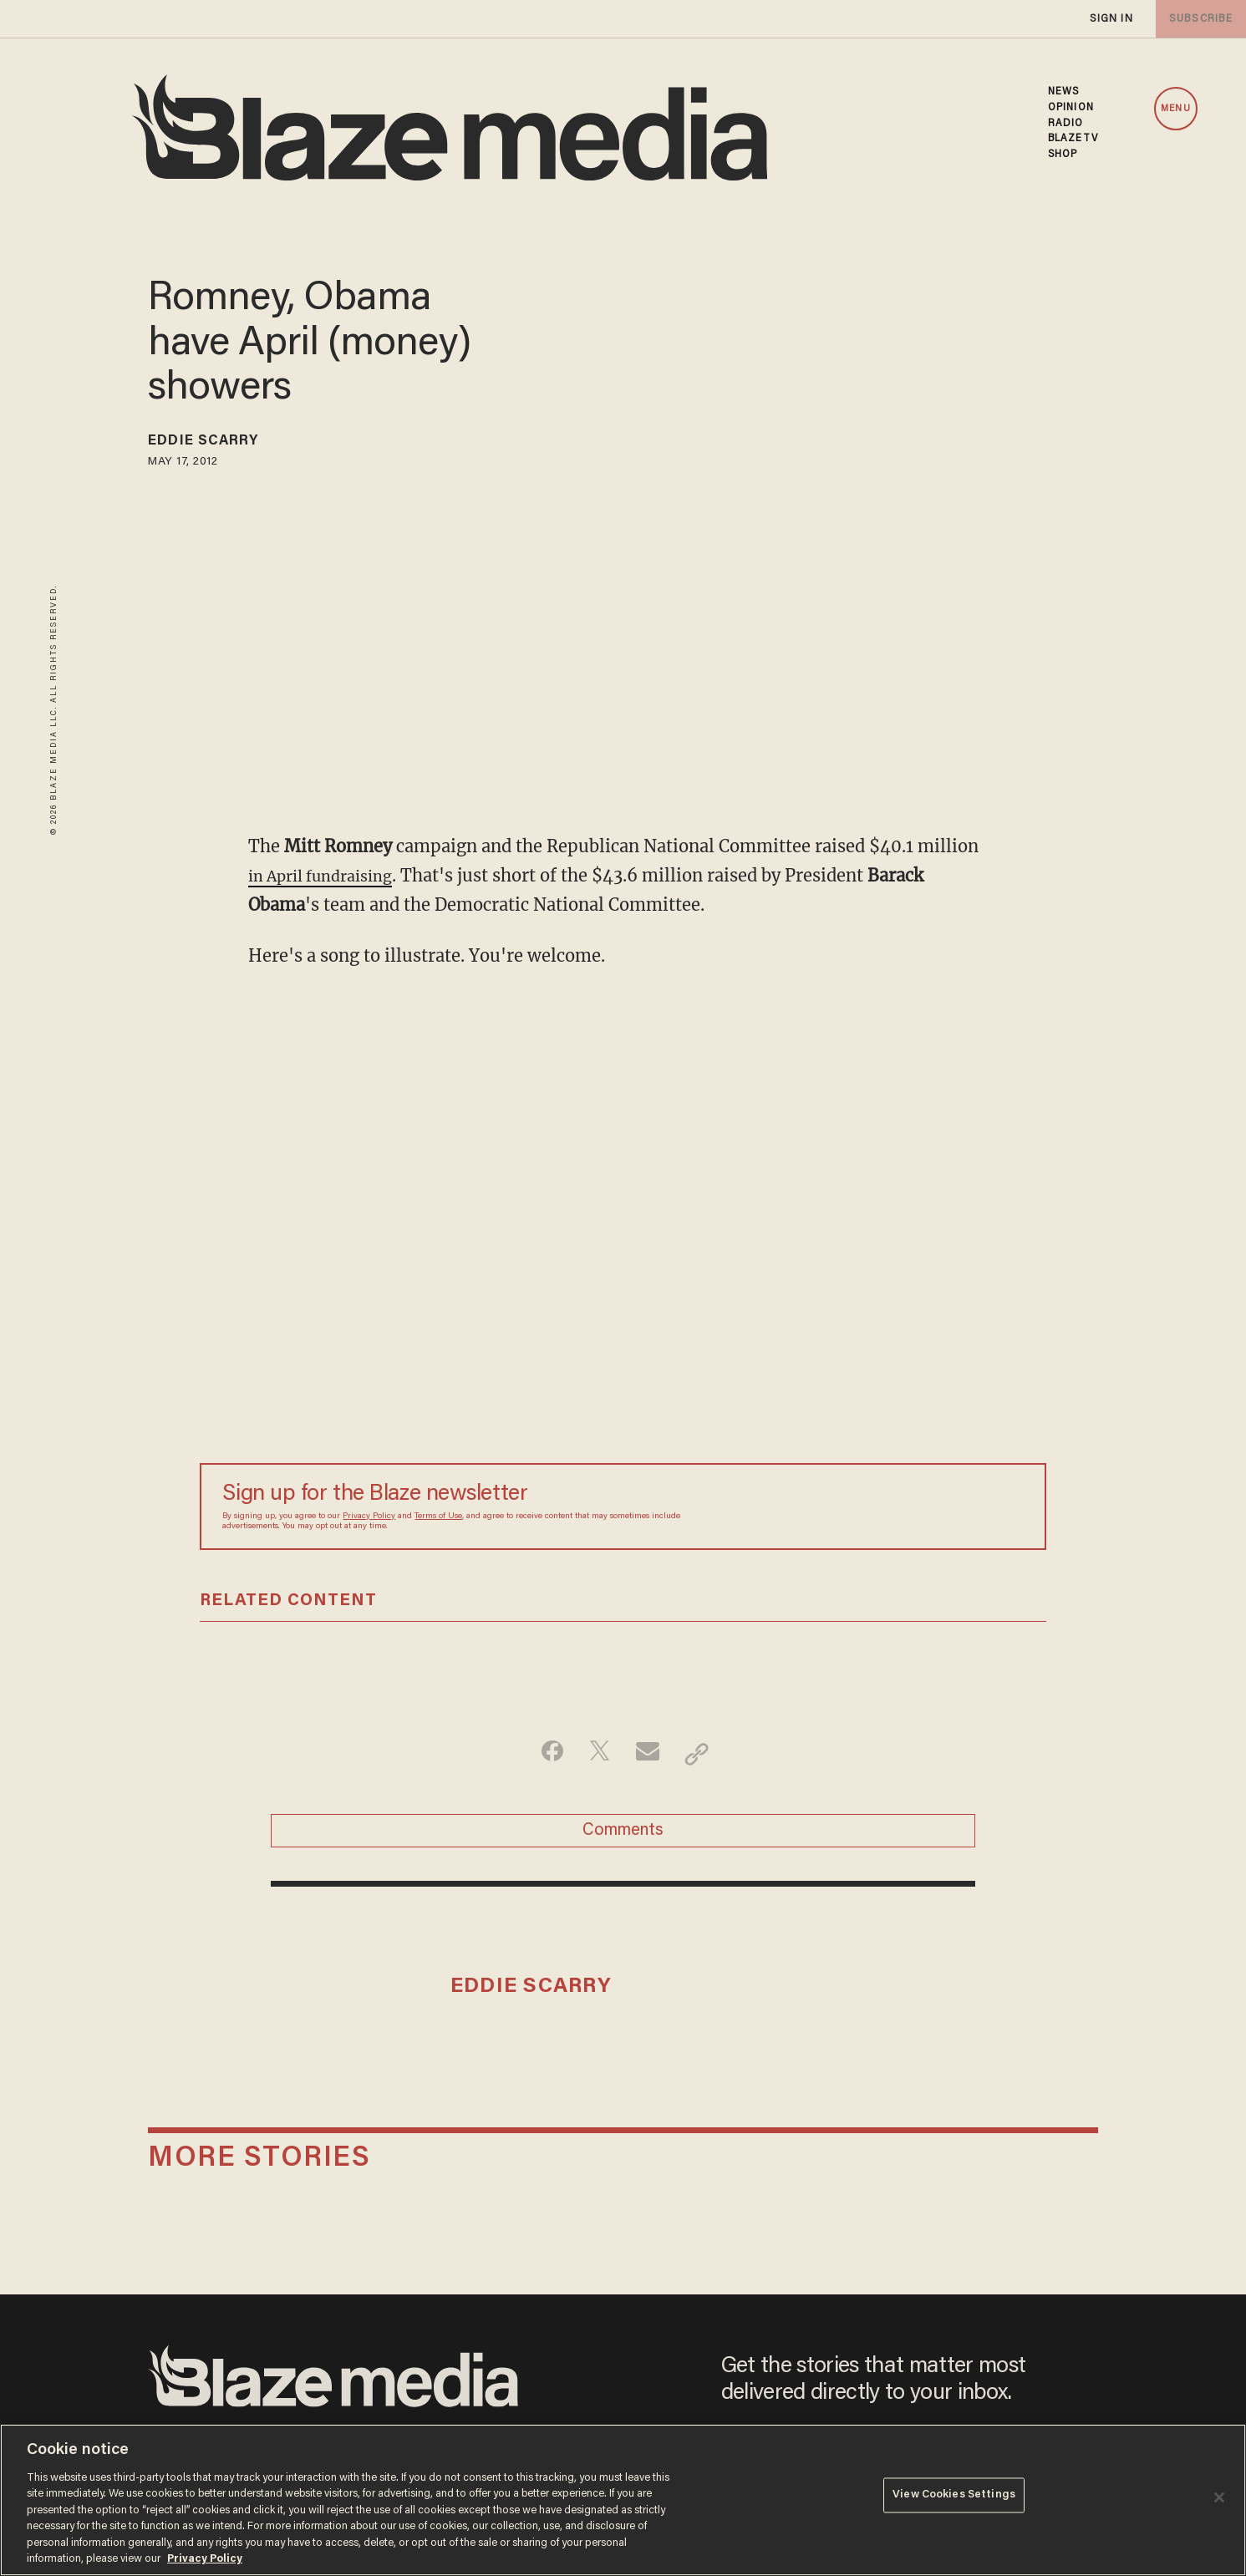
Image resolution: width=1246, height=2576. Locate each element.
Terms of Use (438, 1516)
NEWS (1063, 92)
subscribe (1197, 18)
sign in (1110, 18)
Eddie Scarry (215, 443)
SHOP (1062, 155)
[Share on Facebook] (544, 1753)
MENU (1175, 109)
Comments (623, 1836)
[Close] (1219, 2497)
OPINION (1071, 108)
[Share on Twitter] (597, 1753)
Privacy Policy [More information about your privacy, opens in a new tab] (204, 2558)
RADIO (1066, 124)
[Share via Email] (650, 1753)
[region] (623, 2500)
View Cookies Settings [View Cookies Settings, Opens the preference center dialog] (954, 2498)
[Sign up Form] (907, 1506)
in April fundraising (329, 875)
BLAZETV (1073, 139)
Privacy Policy (369, 1516)
